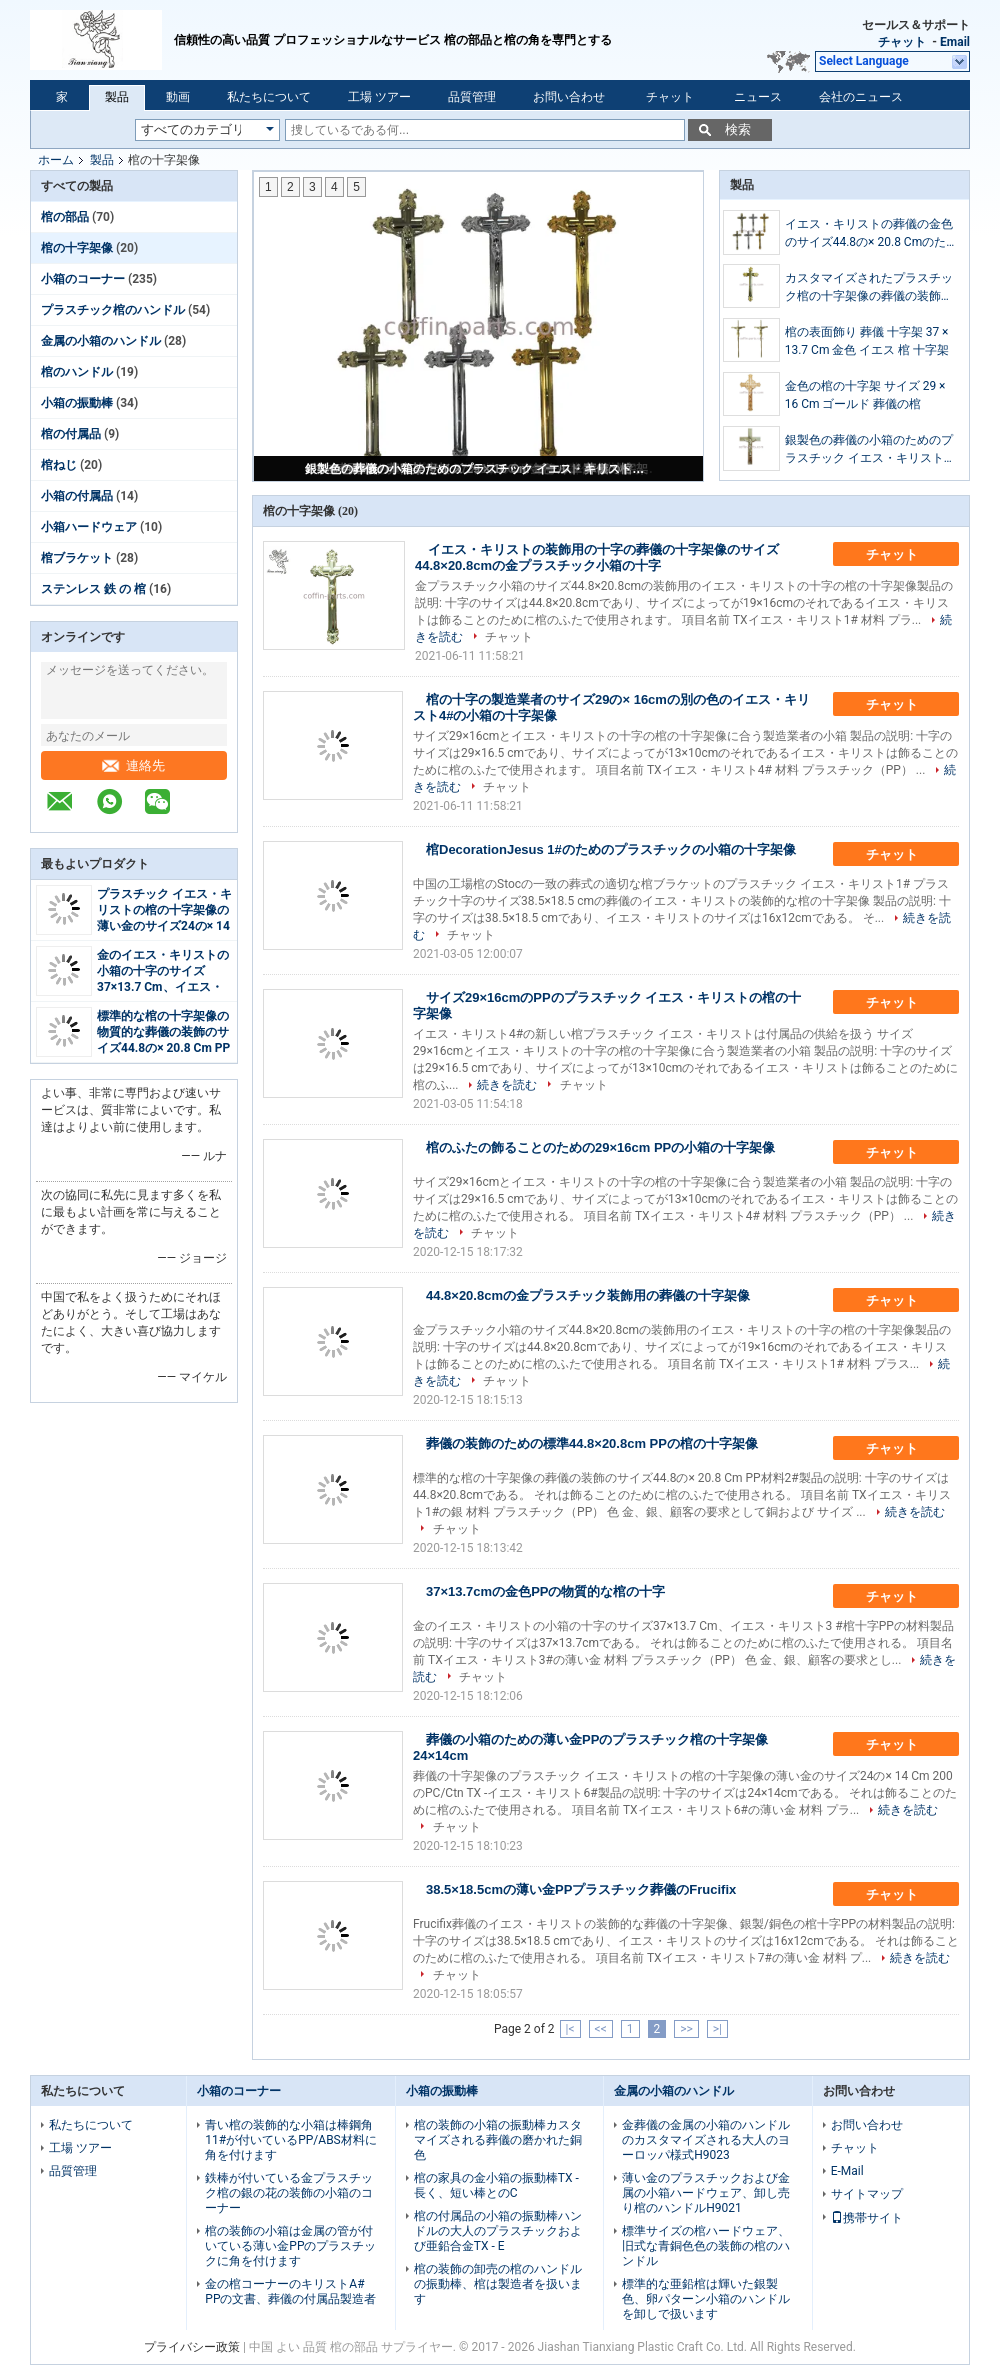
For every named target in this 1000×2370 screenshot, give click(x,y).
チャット (902, 42)
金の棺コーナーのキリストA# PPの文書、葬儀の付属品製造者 (290, 2291)
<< (601, 2029)
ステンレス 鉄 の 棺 (93, 589)
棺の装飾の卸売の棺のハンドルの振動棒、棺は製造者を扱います (498, 2284)
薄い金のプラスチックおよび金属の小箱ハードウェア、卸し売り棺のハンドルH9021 (706, 2193)
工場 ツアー (379, 97)
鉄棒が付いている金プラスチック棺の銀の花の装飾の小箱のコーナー (289, 2193)
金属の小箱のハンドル (101, 341)
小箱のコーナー (83, 279)
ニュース (758, 97)
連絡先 (133, 765)
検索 (738, 129)
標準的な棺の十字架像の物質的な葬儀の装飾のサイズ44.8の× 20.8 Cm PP (163, 1032)
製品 (117, 97)
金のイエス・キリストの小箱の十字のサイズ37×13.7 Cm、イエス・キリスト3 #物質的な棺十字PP (163, 987)
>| (717, 2029)
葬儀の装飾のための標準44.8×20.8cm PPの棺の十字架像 (592, 1443)
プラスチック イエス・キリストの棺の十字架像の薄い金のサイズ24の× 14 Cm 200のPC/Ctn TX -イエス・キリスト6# (164, 926)
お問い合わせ (569, 97)
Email (955, 42)
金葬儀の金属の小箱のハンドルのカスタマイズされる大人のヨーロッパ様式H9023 (706, 2140)
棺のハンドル (77, 372)
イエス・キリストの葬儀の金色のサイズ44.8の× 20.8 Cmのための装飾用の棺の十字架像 (869, 234)
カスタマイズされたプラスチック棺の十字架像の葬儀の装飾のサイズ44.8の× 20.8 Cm (869, 288)
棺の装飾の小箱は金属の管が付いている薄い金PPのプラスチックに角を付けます (290, 2246)
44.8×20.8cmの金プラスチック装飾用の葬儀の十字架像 (588, 1295)
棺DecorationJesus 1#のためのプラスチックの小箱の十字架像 (611, 849)
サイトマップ (867, 2194)
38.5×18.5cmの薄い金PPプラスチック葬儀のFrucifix (581, 1889)
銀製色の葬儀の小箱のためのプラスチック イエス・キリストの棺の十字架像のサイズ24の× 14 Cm (480, 469)
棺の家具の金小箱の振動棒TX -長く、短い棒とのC (496, 2185)
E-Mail (847, 2171)
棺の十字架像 (77, 248)
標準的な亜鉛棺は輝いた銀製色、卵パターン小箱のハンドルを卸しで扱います (706, 2299)
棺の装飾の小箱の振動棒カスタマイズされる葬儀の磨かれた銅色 (498, 2140)
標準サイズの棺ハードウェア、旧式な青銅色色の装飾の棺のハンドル (706, 2246)
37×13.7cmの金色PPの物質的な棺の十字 (545, 1591)
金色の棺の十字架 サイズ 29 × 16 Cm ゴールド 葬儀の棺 (865, 395)
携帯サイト (867, 2218)
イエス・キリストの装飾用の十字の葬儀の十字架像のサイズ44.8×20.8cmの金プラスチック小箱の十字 (597, 557)
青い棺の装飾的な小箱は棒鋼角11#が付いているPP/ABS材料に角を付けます (290, 2140)
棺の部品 (65, 217)
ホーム (56, 160)
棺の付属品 (71, 434)
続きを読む (507, 1085)
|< (570, 2029)
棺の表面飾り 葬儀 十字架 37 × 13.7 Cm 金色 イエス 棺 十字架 (867, 341)
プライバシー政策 (192, 2347)
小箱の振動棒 (77, 403)
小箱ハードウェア (89, 527)
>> (686, 2029)
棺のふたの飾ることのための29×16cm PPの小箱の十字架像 (600, 1147)
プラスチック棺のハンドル (113, 310)
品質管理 (472, 97)
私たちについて (269, 97)
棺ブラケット (77, 558)
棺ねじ (59, 465)
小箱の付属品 (77, 496)
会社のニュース (861, 97)
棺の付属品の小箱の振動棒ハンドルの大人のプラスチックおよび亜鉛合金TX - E (498, 2231)
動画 (178, 97)
